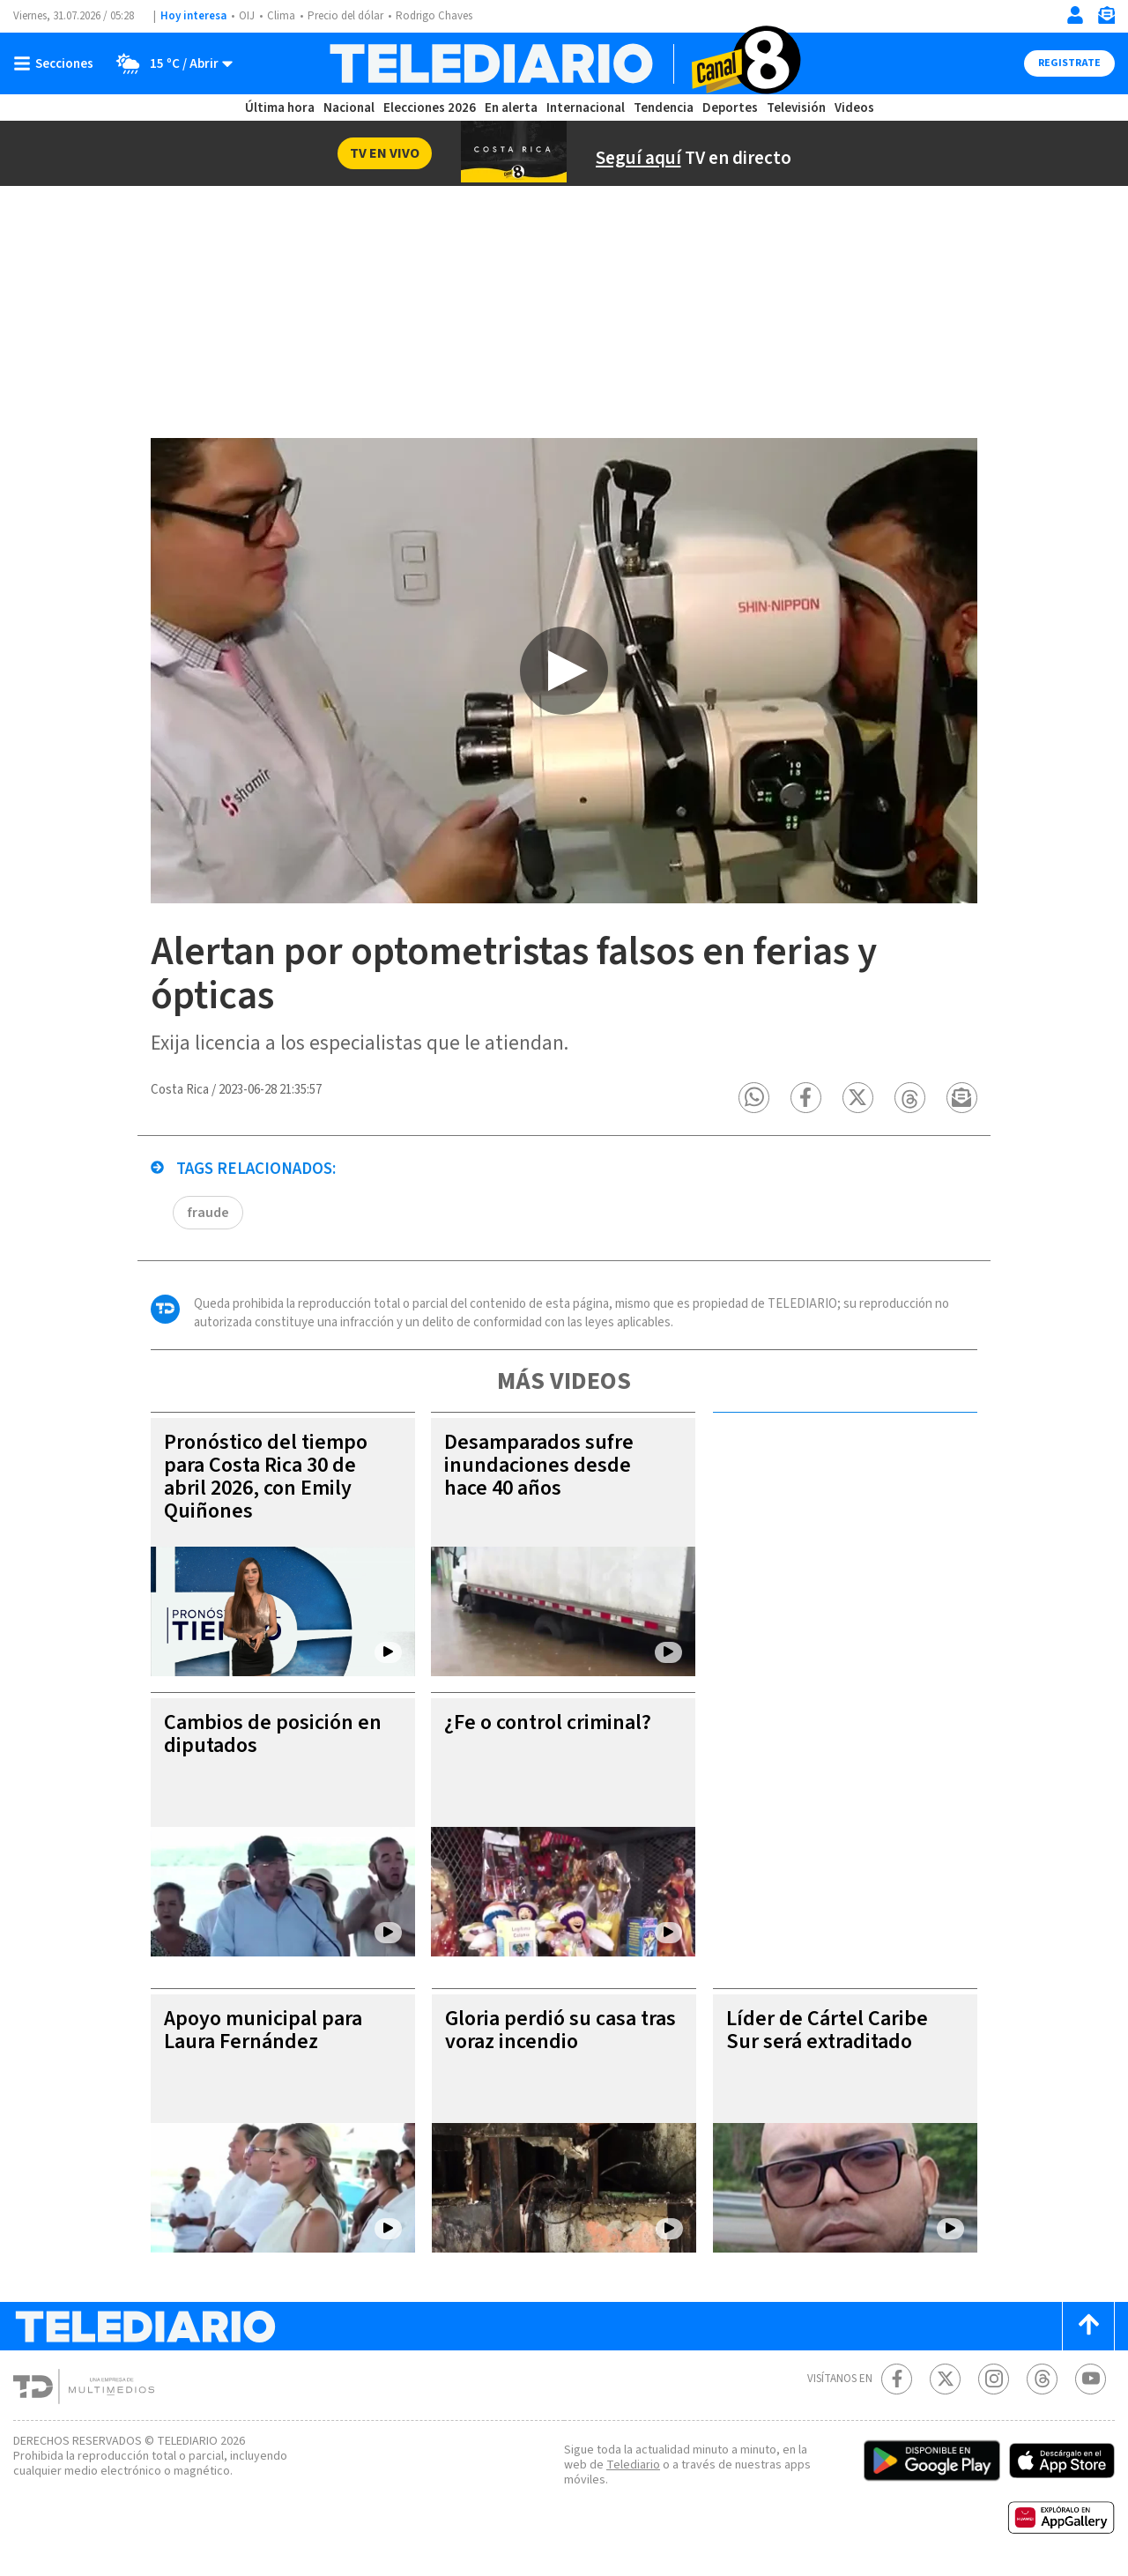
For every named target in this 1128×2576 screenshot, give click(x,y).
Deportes (730, 108)
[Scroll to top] (1088, 2326)
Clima (281, 16)
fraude (208, 1212)
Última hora (280, 108)
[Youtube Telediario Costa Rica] (1090, 2379)
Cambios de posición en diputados (273, 1734)
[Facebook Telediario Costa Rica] (896, 2379)
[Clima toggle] (168, 63)
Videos (854, 108)
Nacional (349, 108)
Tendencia (664, 108)
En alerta (511, 108)
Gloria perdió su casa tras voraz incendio (560, 2030)
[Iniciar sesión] (1075, 15)
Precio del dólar (345, 16)
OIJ (247, 16)
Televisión (796, 108)
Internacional (585, 108)
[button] (753, 1097)
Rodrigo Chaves (434, 16)
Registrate (1069, 63)
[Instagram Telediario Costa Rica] (993, 2379)
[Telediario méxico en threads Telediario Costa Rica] (1042, 2379)
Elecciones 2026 (429, 108)
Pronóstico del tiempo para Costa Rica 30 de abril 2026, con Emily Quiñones (265, 1476)
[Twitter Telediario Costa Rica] (945, 2379)
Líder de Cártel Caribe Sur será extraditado (827, 2030)
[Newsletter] (1106, 18)
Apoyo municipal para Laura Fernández (263, 2030)
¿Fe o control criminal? (547, 1722)
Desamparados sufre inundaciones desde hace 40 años (539, 1465)
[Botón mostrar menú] (57, 63)
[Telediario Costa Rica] (564, 63)
